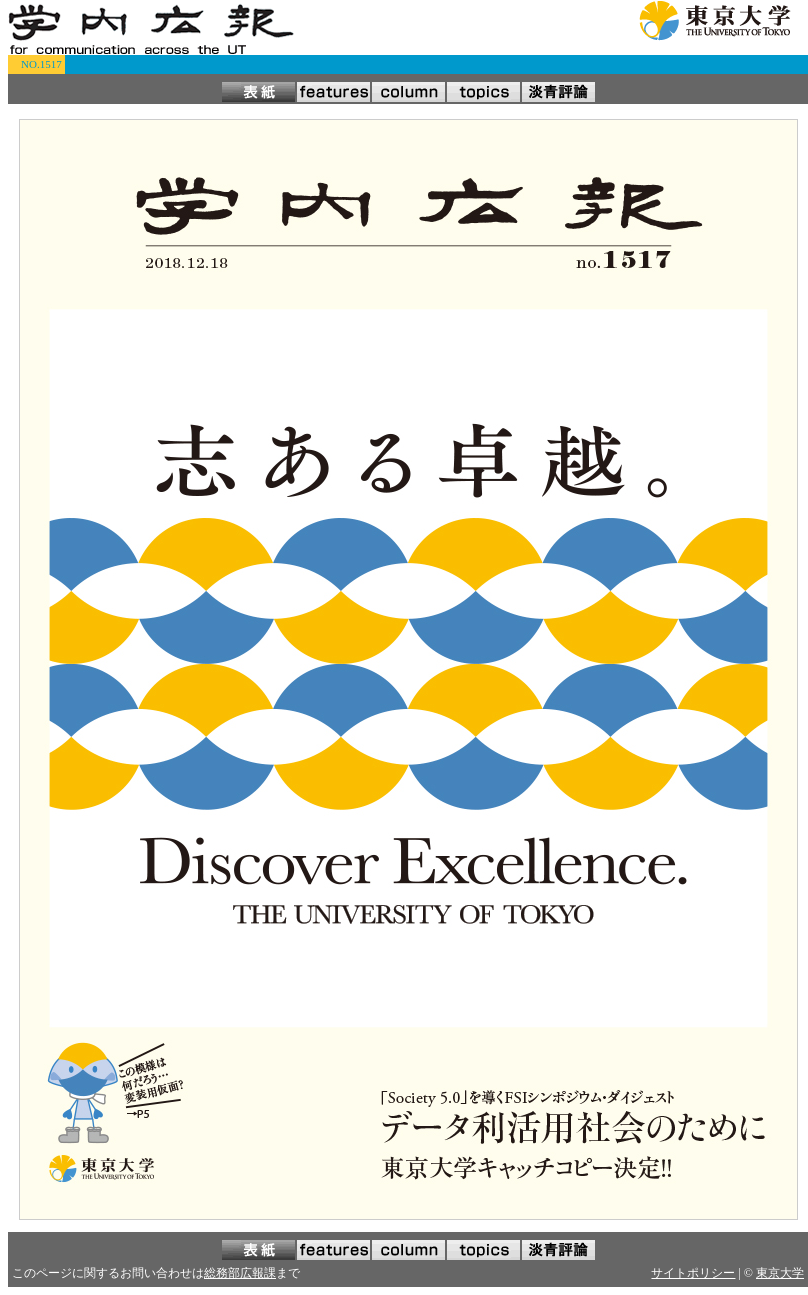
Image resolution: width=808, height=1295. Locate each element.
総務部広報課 (240, 1273)
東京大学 (780, 1273)
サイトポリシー (693, 1273)
